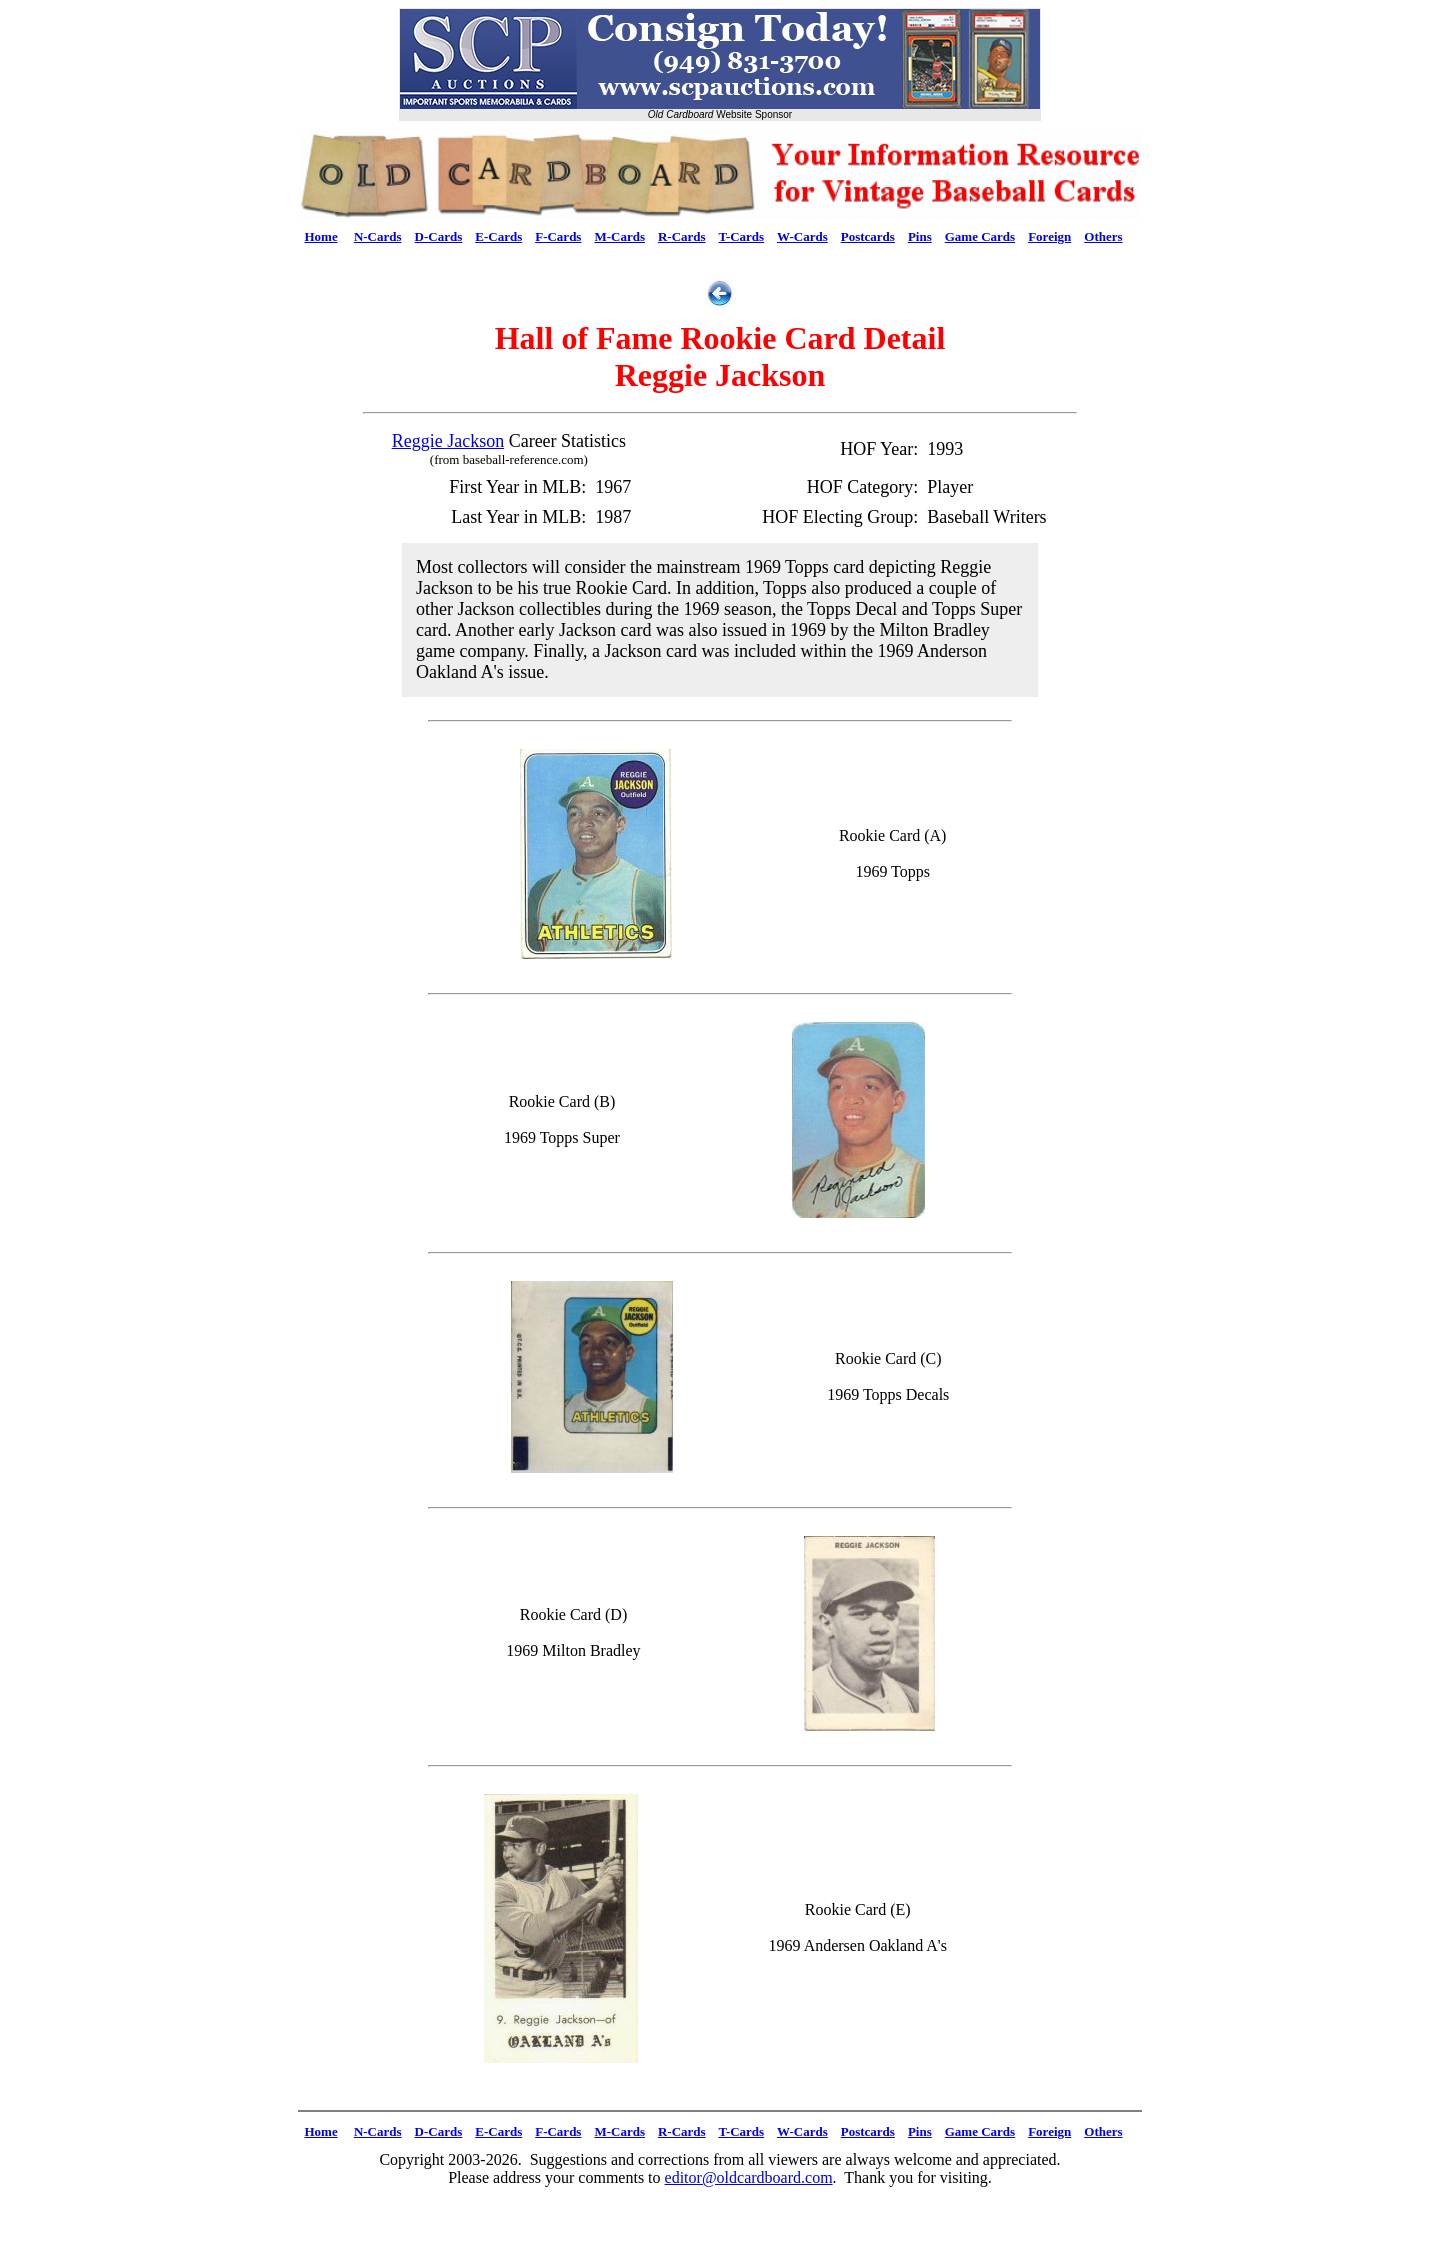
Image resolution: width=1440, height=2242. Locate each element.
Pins (920, 236)
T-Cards (741, 236)
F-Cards (558, 236)
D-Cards (439, 236)
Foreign (1049, 236)
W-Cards (802, 236)
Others (1103, 236)
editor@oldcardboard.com (749, 2177)
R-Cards (682, 236)
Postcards (868, 236)
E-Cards (498, 236)
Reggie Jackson (448, 441)
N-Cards (378, 236)
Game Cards (980, 236)
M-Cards (619, 236)
